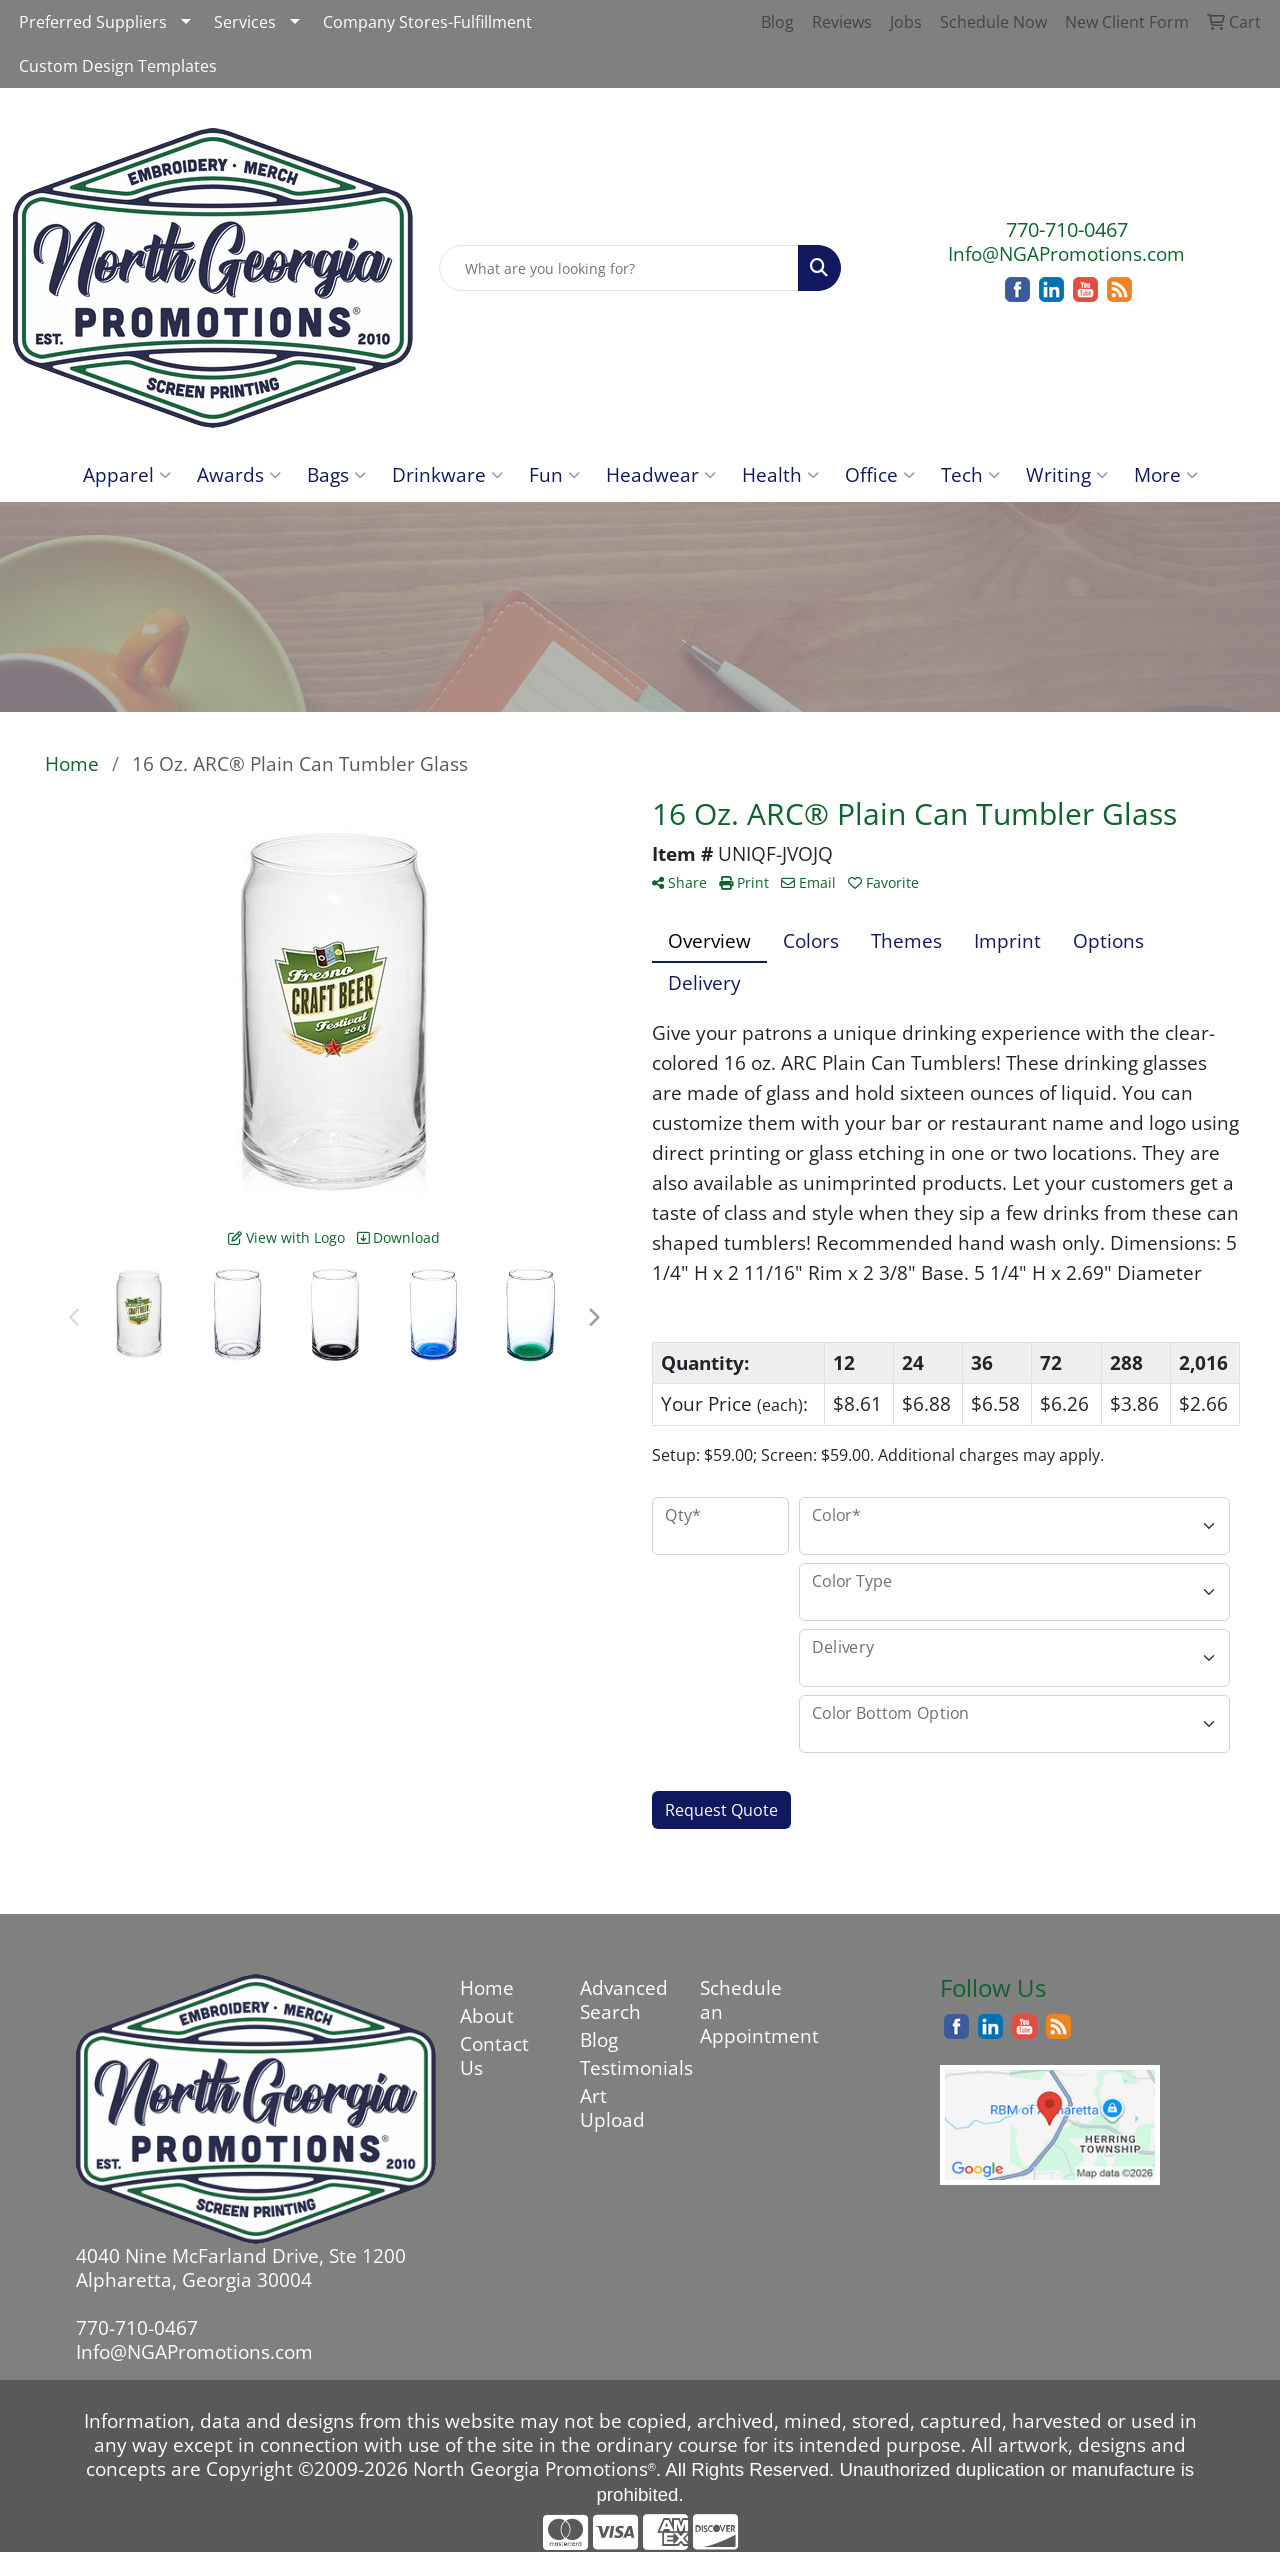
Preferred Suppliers (93, 22)
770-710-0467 (1067, 229)
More (1166, 474)
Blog (599, 2039)
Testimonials (628, 2067)
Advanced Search (624, 1999)
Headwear (661, 474)
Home (487, 1987)
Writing (1067, 474)
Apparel (127, 474)
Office (880, 474)
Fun (554, 474)
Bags (336, 474)
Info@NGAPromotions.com (1066, 253)
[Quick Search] (619, 268)
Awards (239, 474)
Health (780, 474)
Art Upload (612, 2107)
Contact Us (494, 2055)
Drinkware (447, 474)
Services (245, 22)
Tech (970, 474)
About (487, 2015)
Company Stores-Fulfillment (427, 22)
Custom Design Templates (118, 66)
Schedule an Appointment (748, 2011)
